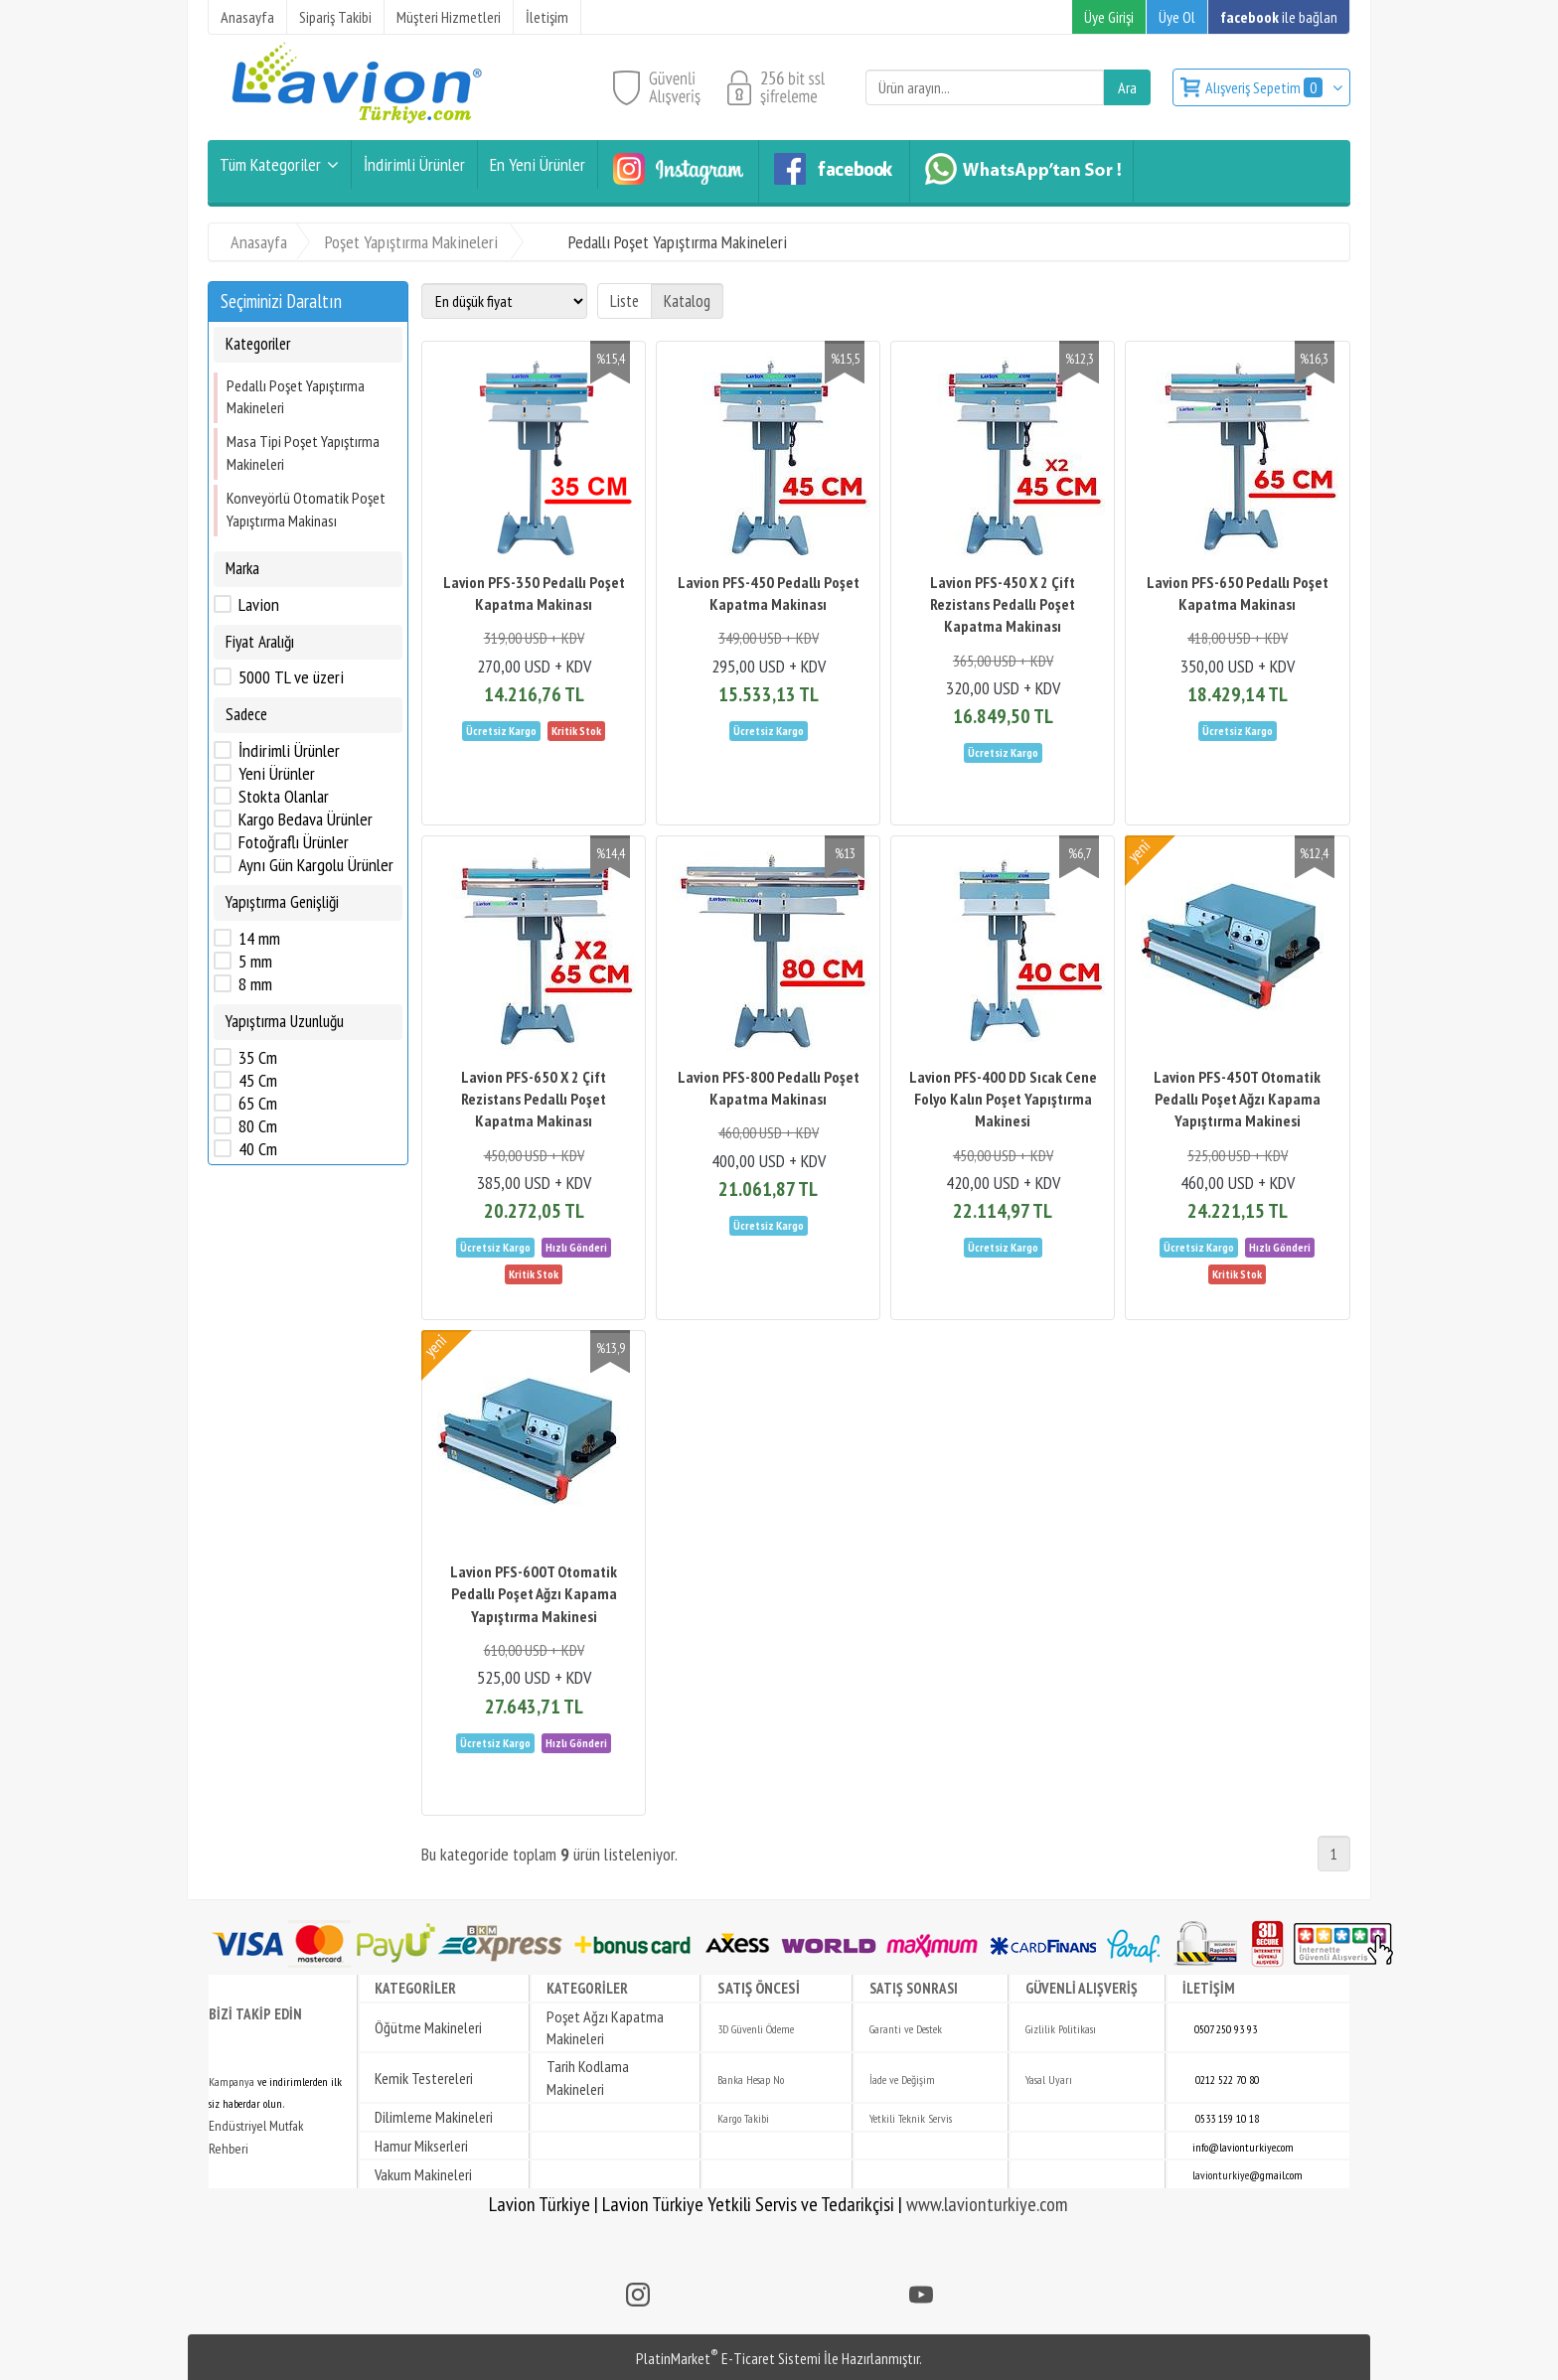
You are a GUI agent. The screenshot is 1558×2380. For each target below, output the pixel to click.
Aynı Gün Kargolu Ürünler (315, 865)
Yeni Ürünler (276, 774)
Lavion (258, 605)
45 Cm (257, 1081)
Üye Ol (1177, 17)
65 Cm (257, 1104)
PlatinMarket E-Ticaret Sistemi (728, 2358)
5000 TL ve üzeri (291, 677)
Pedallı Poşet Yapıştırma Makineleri (296, 396)
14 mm (259, 939)
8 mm (255, 984)
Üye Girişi (1109, 17)
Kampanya (231, 2081)
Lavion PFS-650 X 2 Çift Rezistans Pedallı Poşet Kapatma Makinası (533, 1099)
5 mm (255, 961)
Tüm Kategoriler (270, 164)
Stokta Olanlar (283, 797)
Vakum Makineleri (423, 2174)
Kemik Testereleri (424, 2078)
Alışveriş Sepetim (1265, 87)
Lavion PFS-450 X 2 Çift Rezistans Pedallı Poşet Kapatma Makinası (1002, 604)
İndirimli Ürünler (289, 751)
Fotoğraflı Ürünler (293, 842)
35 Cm (257, 1058)
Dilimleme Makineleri (434, 2117)
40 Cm (257, 1149)
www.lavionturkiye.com (987, 2204)
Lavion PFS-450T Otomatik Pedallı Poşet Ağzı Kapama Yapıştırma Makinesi (1237, 1099)
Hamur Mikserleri (421, 2146)
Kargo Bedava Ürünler (305, 819)
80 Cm (257, 1126)
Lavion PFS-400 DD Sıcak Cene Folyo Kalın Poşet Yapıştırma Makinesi (1003, 1099)
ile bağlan (1278, 17)
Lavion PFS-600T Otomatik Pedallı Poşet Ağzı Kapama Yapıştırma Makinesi (533, 1594)
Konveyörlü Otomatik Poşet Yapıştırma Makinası (306, 508)
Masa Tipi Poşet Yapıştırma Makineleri (303, 452)
